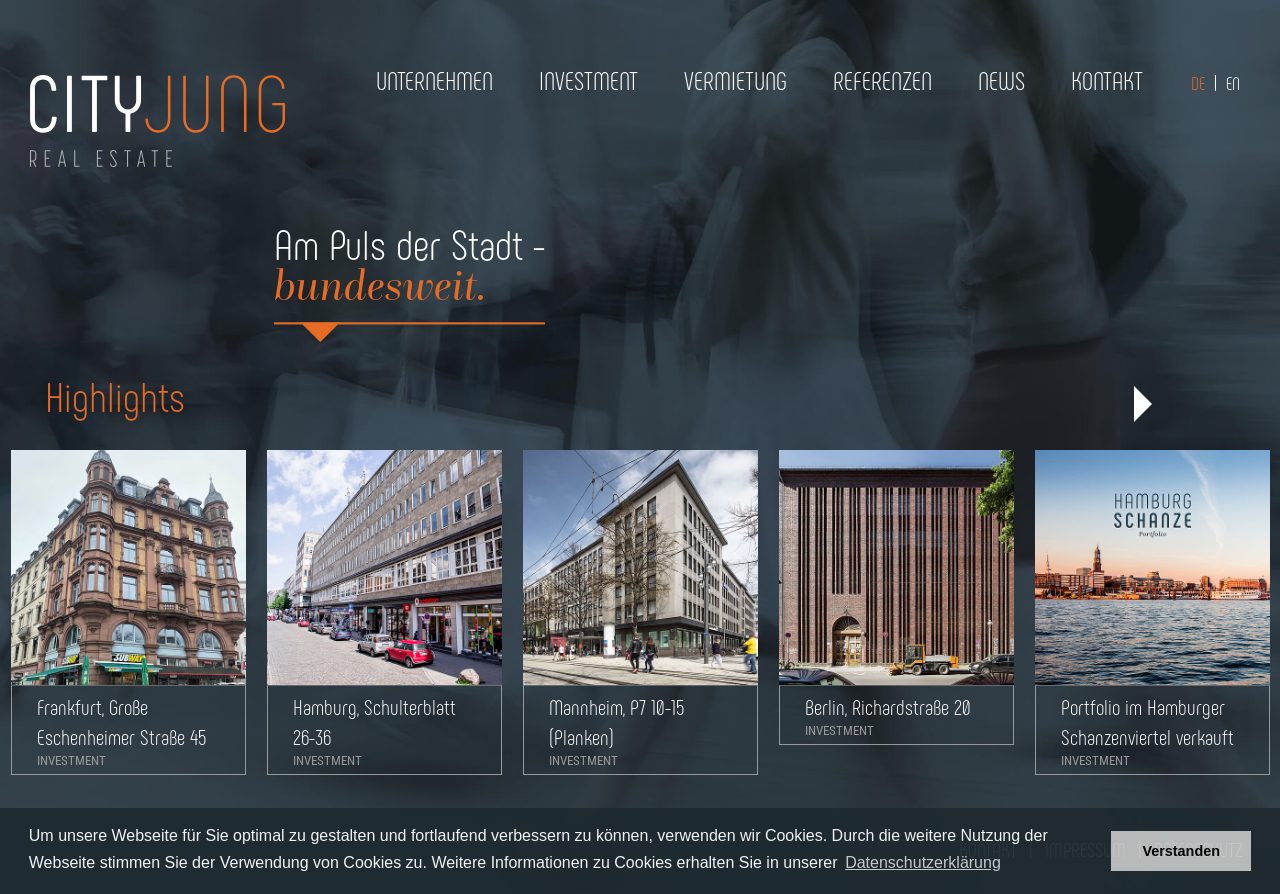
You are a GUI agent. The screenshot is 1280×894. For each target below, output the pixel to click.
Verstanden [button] (1181, 851)
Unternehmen (434, 80)
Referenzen (882, 80)
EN (1233, 83)
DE (1198, 83)
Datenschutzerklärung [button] (923, 862)
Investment (588, 80)
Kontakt (1107, 80)
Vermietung (735, 80)
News (1001, 80)
